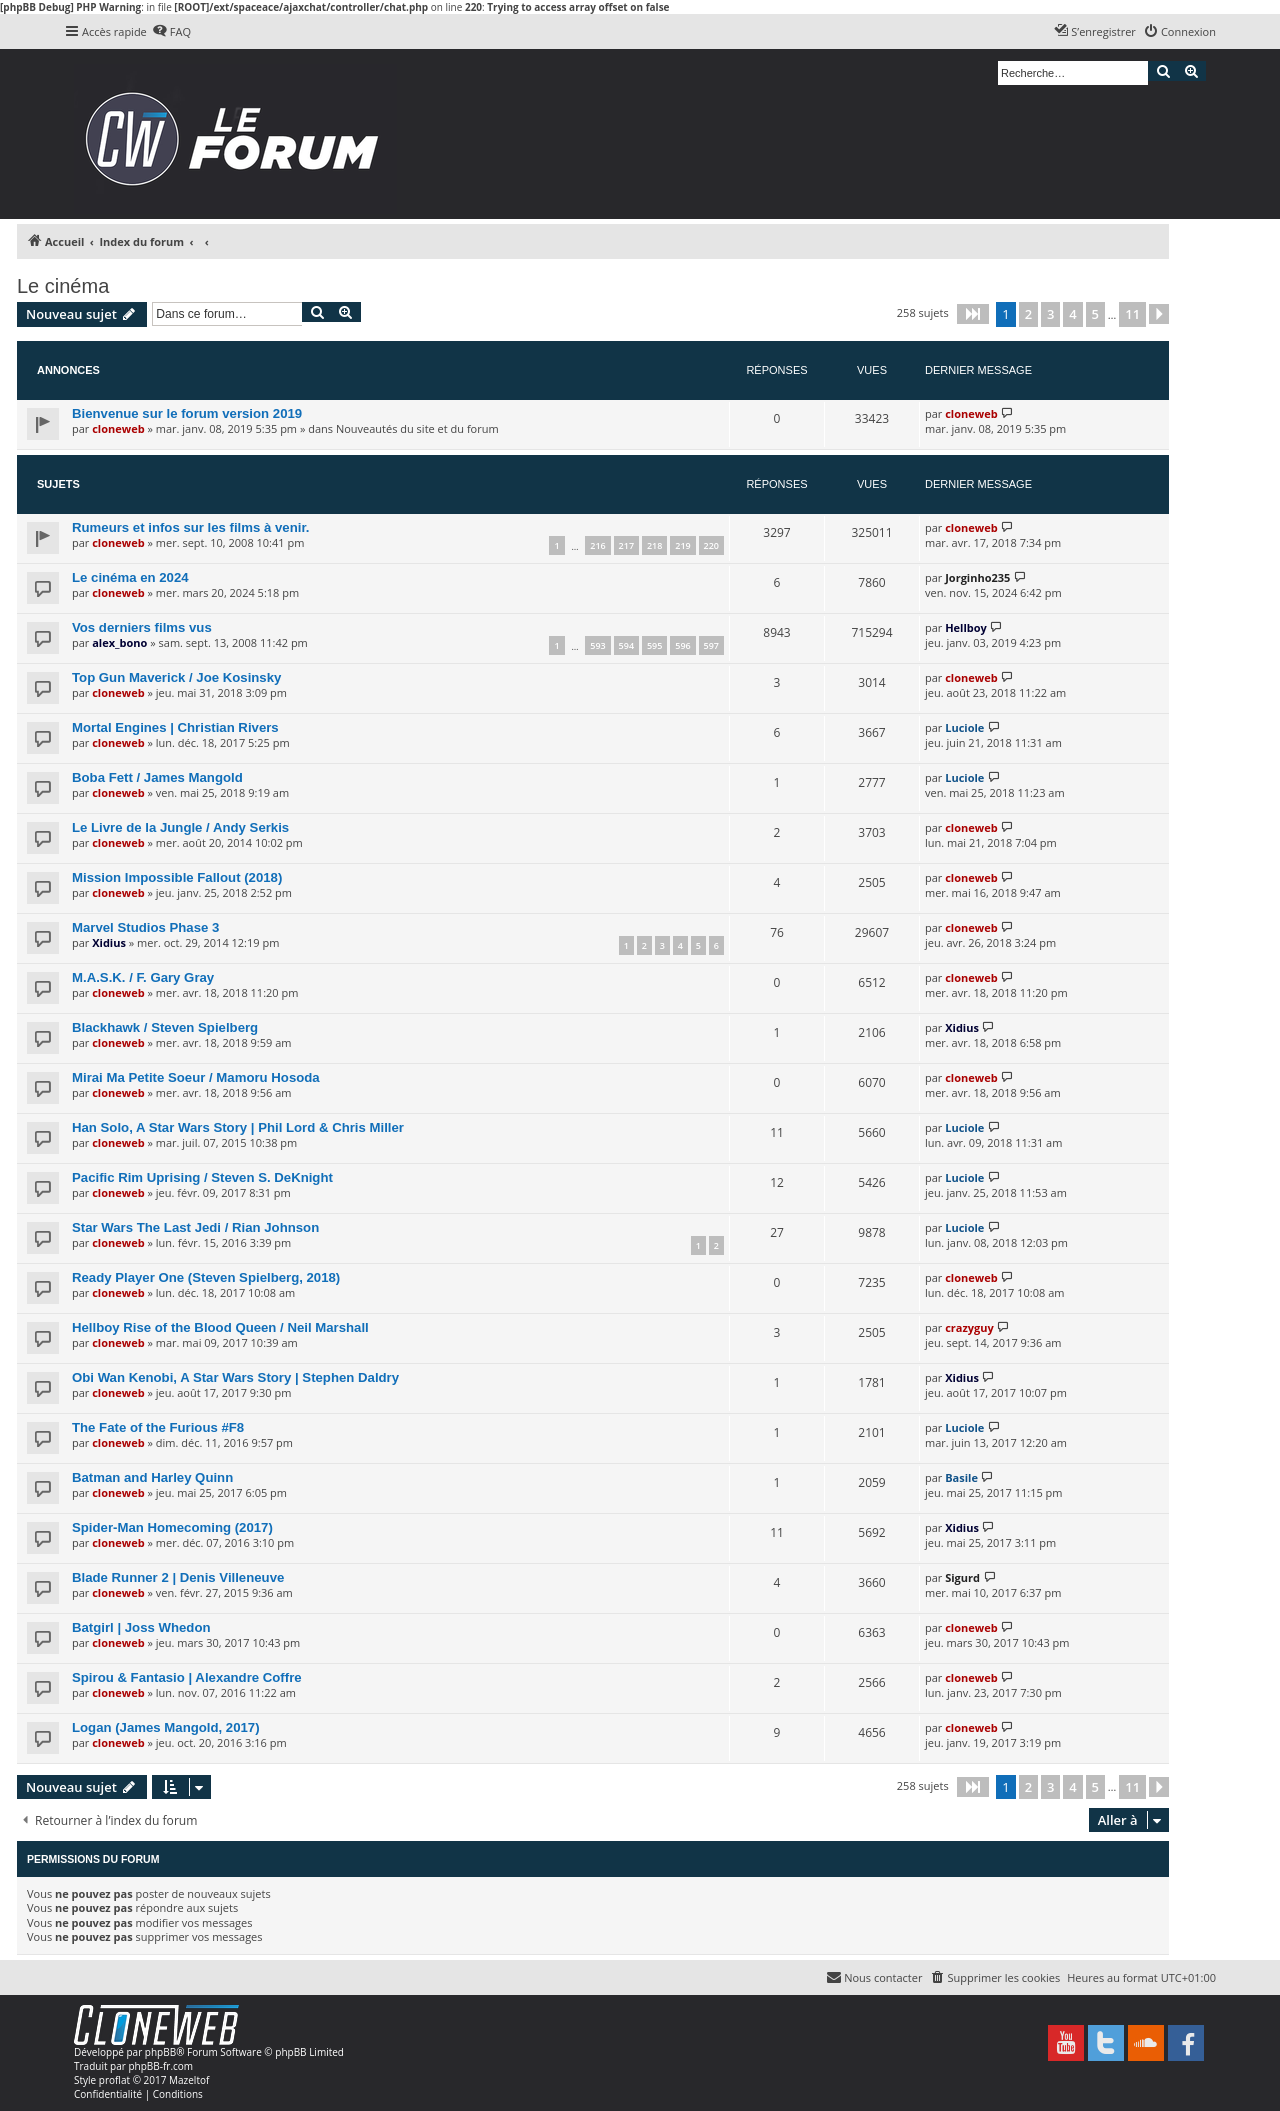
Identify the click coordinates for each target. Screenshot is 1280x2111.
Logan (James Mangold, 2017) (166, 1727)
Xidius (109, 942)
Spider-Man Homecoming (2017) (172, 1527)
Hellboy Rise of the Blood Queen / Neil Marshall (220, 1327)
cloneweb (118, 428)
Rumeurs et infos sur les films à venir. (190, 527)
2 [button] (1028, 314)
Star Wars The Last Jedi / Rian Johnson (195, 1227)
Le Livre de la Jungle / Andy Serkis (180, 827)
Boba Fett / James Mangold (157, 777)
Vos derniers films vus (142, 627)
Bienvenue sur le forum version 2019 (187, 413)
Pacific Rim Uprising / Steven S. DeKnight (202, 1177)
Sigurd (962, 1577)
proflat (114, 2080)
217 (626, 545)
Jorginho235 (977, 577)
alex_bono (119, 642)
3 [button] (1050, 314)
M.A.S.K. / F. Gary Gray (143, 977)
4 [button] (1072, 314)
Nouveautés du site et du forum (417, 428)
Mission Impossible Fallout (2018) (177, 877)
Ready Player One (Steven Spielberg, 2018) (206, 1277)
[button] (973, 314)
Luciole (964, 727)
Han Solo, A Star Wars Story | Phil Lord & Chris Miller (238, 1127)
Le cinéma (63, 286)
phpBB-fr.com (160, 2066)
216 (597, 545)
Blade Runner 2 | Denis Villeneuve (178, 1577)
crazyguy (969, 1327)
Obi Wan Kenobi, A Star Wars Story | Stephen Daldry (235, 1377)
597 (711, 645)
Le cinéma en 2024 (130, 577)
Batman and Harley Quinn (152, 1477)
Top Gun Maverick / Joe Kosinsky (176, 677)
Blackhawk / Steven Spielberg (165, 1027)
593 (597, 645)
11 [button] (1132, 314)
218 (654, 545)
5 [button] (1095, 314)
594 (626, 645)
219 (682, 545)
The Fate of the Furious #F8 (158, 1427)
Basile (961, 1477)
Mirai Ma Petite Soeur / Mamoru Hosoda (196, 1077)
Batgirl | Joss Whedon (141, 1627)
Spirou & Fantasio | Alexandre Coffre (187, 1677)
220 (711, 545)
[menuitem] (171, 32)
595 (654, 645)
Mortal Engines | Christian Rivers (175, 727)
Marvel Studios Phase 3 (145, 927)
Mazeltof (189, 2080)
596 (682, 645)
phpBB (160, 2052)
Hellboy (966, 627)
